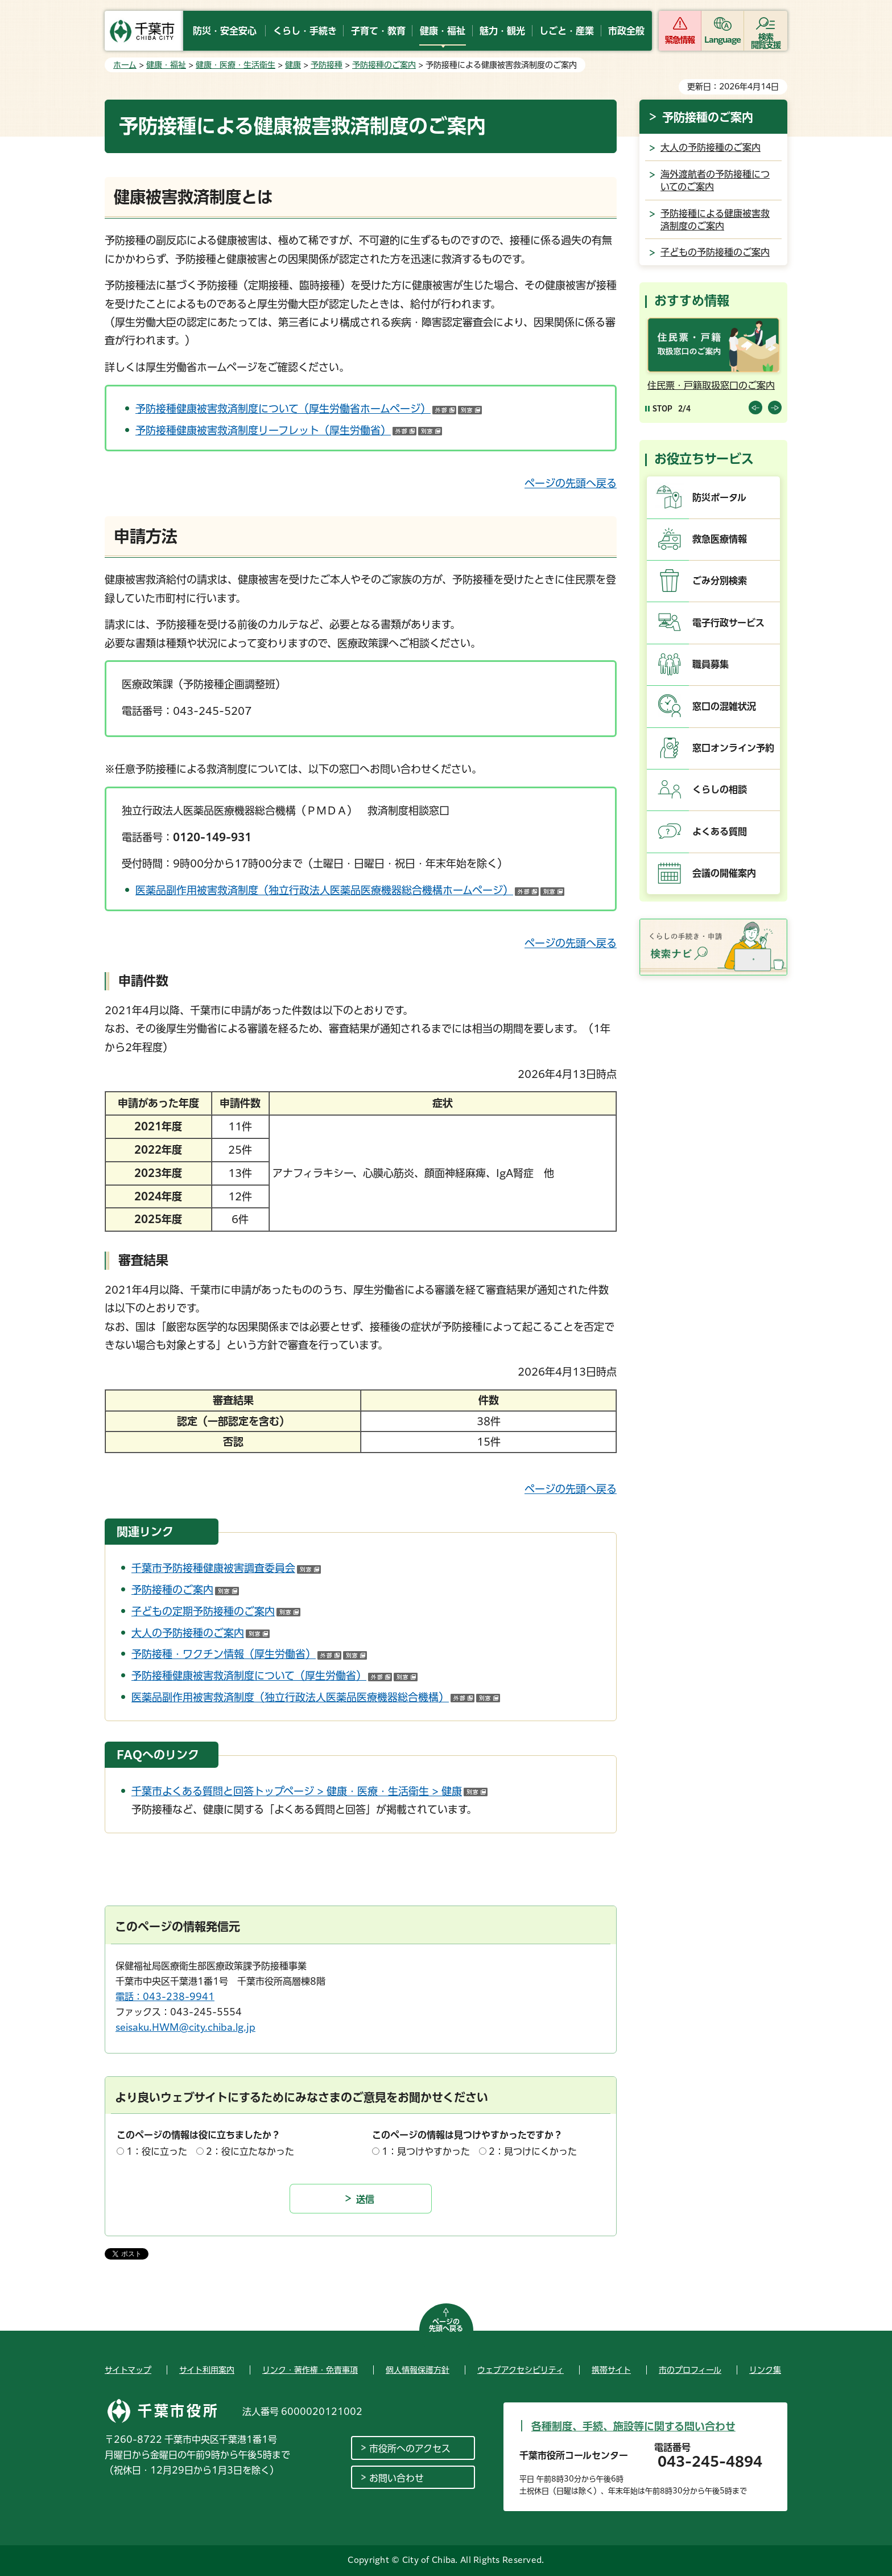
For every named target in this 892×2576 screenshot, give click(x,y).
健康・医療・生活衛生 (235, 65)
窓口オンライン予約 (733, 747)
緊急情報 (680, 40)
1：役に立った (156, 2151)
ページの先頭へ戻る (571, 483)
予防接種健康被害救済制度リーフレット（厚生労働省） (288, 430)
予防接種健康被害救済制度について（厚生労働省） (274, 1675)
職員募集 (710, 664)
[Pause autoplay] (658, 408)
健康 (293, 65)
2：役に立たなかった (250, 2151)
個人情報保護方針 (417, 2370)
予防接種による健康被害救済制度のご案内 (715, 220)
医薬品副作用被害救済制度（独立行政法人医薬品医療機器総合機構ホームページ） (349, 890)
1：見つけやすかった (426, 2151)
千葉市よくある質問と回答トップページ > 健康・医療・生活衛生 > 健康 (309, 1791)
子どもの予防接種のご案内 (715, 252)
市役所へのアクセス (410, 2448)
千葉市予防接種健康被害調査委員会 (226, 1568)
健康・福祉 (166, 65)
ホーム (125, 65)
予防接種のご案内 (384, 65)
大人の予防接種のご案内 (200, 1633)
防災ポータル (719, 497)
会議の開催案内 (724, 873)
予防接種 (326, 65)
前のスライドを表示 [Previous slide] (755, 407)
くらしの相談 (719, 789)
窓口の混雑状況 (724, 706)
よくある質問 (719, 831)
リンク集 (765, 2370)
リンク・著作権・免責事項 (310, 2370)
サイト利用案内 (206, 2370)
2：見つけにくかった (533, 2151)
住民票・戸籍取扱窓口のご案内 (711, 385)
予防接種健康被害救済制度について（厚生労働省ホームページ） (308, 409)
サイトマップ (128, 2370)
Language (722, 40)
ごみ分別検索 (719, 580)
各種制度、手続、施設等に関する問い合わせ (633, 2426)
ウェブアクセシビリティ (520, 2370)
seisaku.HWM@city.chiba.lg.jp (185, 2027)
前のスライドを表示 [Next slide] (775, 407)
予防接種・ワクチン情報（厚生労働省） (249, 1654)
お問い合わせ (396, 2478)
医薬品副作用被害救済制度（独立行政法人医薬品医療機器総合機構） (315, 1697)
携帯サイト (611, 2370)
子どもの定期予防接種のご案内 (215, 1611)
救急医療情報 (719, 539)
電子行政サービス (728, 622)
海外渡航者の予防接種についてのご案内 (715, 180)
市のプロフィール (690, 2370)
